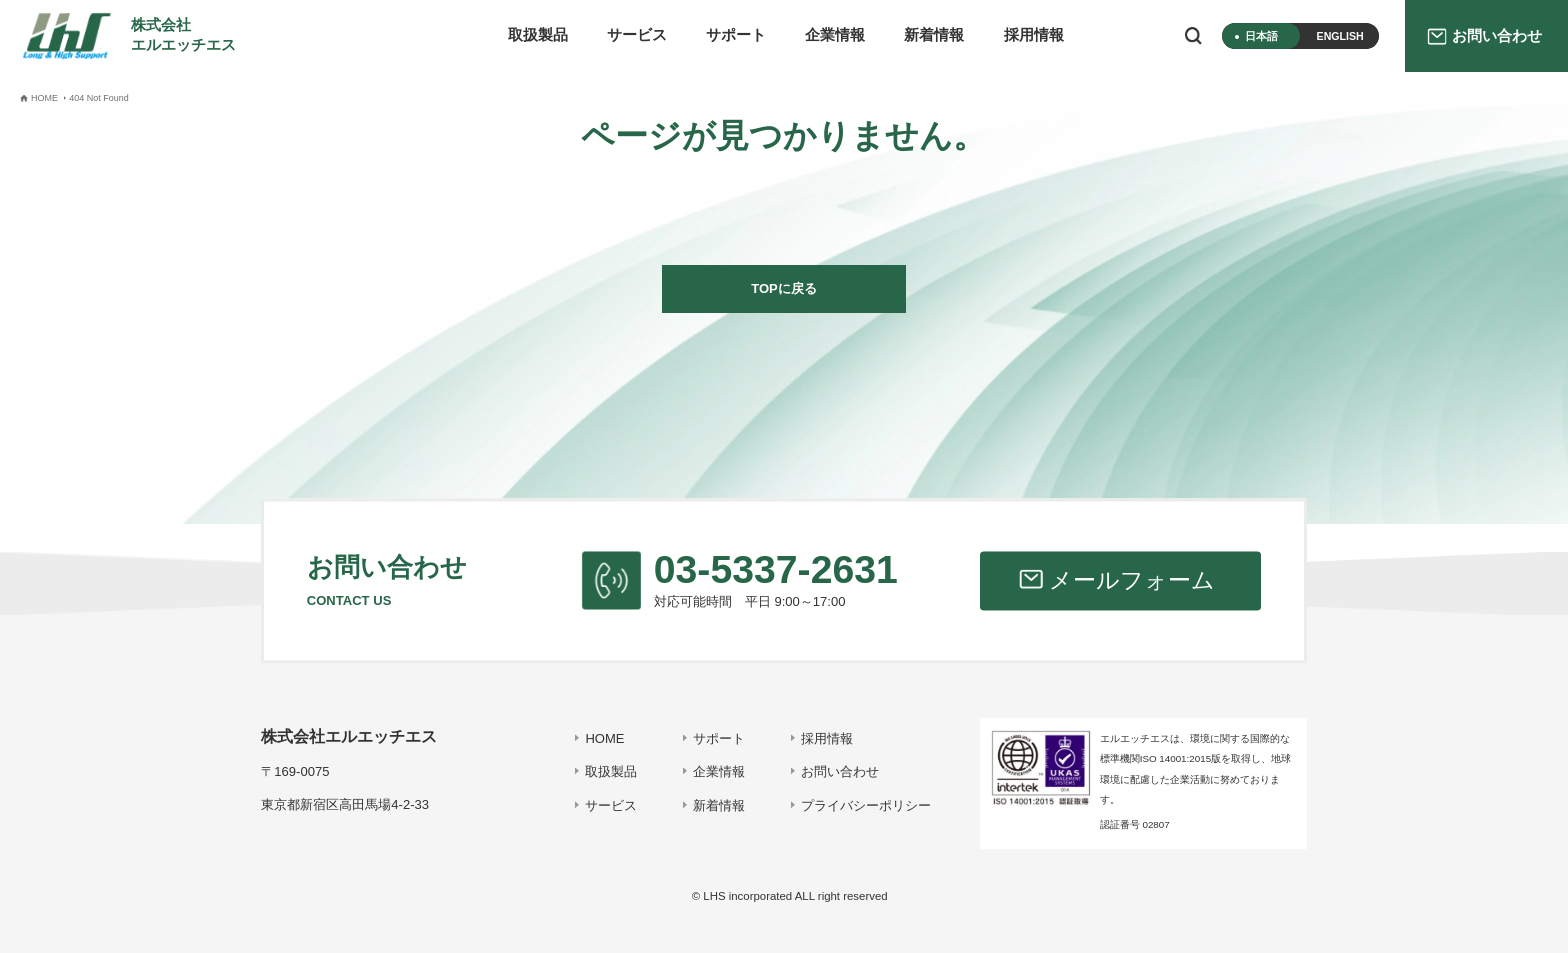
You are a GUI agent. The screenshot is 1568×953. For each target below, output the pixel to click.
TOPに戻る (784, 288)
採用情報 (1034, 35)
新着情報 (934, 35)
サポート (736, 35)
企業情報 (835, 35)
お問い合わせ (840, 771)
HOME (604, 738)
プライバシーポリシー (866, 805)
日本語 (1261, 36)
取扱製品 (538, 35)
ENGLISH (1340, 36)
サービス (637, 35)
